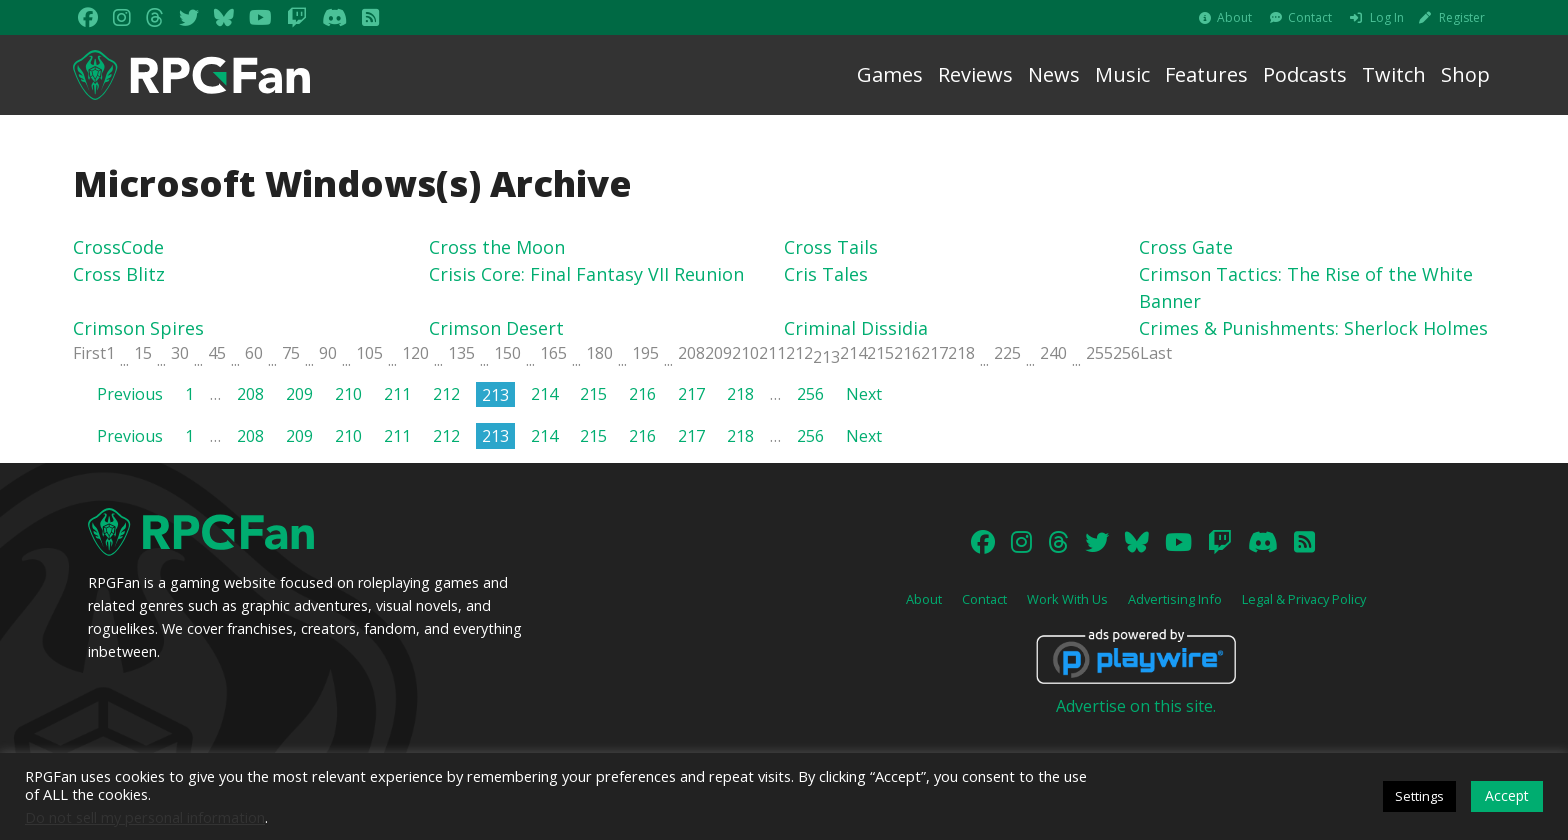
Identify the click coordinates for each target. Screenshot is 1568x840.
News (1054, 74)
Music (1122, 74)
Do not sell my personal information (145, 817)
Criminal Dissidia (856, 328)
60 (254, 353)
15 (143, 353)
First (89, 353)
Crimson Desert (496, 328)
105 (369, 353)
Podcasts (1305, 74)
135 (461, 353)
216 (907, 353)
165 (553, 353)
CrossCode (118, 247)
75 (291, 353)
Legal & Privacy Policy (1304, 599)
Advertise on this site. (1136, 706)
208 (691, 353)
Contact (1310, 17)
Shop (1465, 74)
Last (1156, 353)
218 (961, 353)
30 (180, 353)
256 (1126, 353)
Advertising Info (1175, 599)
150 (507, 353)
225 (1007, 353)
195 (645, 353)
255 (1099, 353)
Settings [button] (1419, 796)
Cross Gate (1186, 247)
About (1234, 17)
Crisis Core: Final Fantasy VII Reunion (586, 274)
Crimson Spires (138, 328)
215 (880, 353)
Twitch (1394, 74)
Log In (1387, 17)
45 (217, 353)
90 (328, 353)
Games (890, 74)
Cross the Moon (497, 247)
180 (599, 353)
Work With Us (1067, 599)
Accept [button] (1507, 795)
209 (718, 353)
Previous (130, 394)
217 (934, 353)
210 (745, 353)
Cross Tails (831, 247)
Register (1462, 17)
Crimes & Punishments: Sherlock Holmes (1313, 328)
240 (1053, 353)
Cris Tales (826, 274)
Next (864, 394)
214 (853, 353)
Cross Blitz (119, 274)
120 (415, 353)
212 (799, 353)
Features (1206, 74)
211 (772, 353)
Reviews (975, 74)
